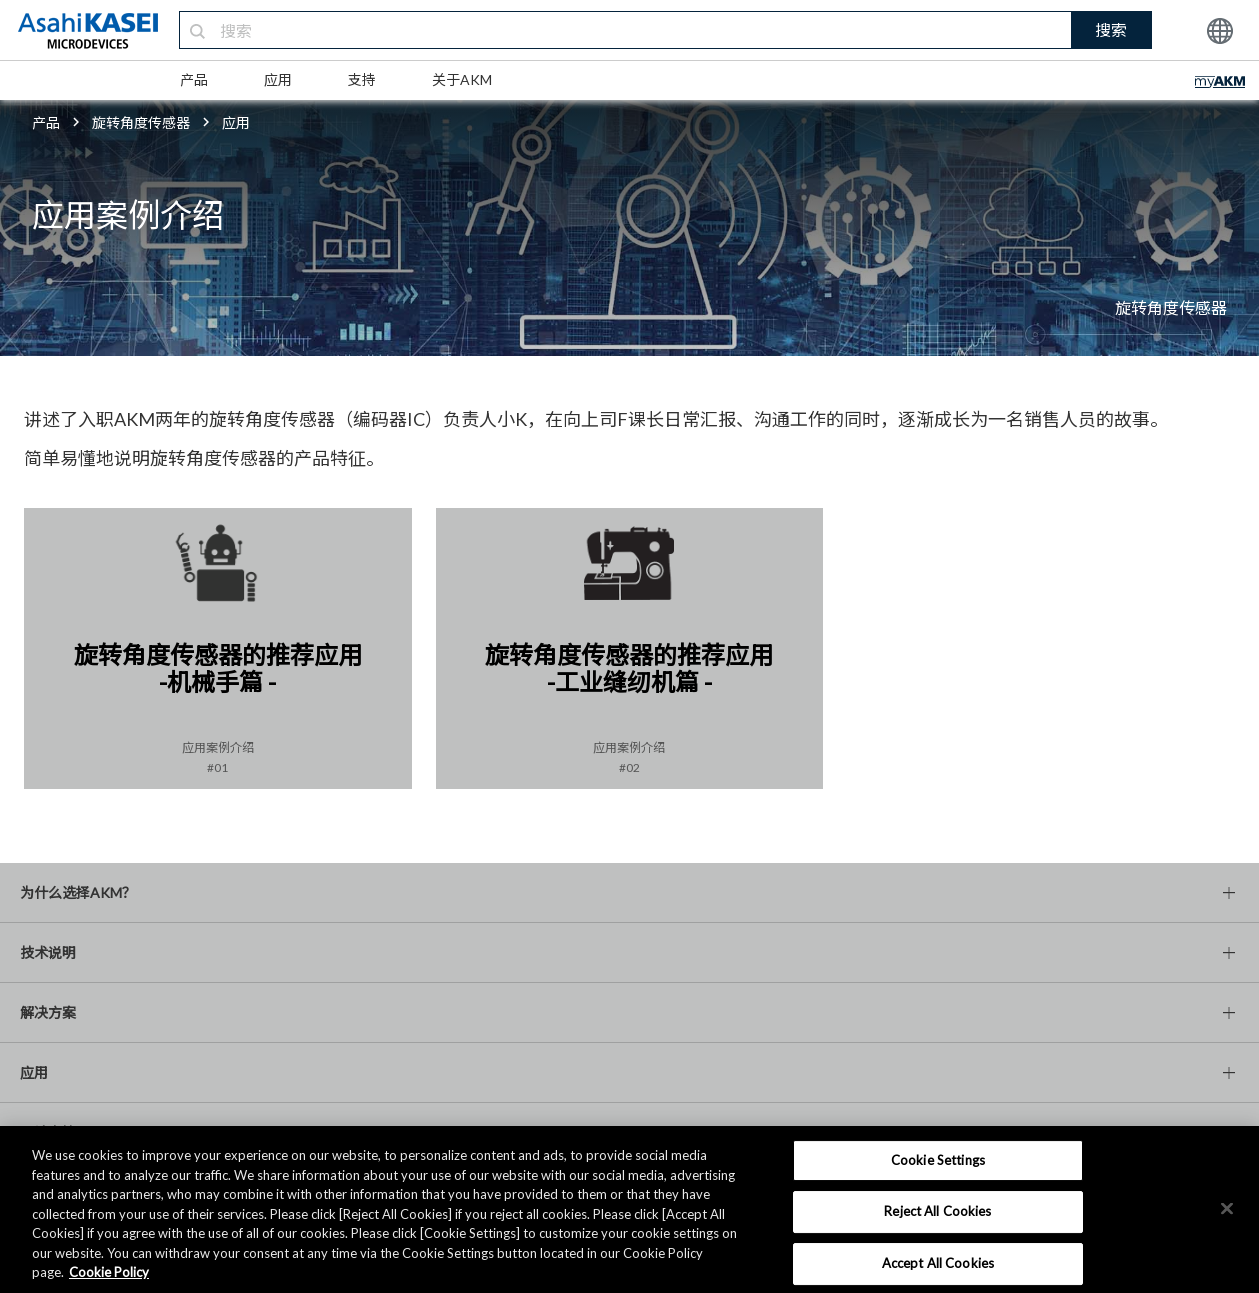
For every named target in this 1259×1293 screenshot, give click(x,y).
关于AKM (462, 79)
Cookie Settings (938, 1160)
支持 (362, 79)
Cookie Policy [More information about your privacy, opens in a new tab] (109, 1272)
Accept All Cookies (938, 1263)
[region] (629, 1209)
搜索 (1111, 29)
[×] (1227, 1208)
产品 (194, 79)
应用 (278, 79)
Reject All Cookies (937, 1211)
